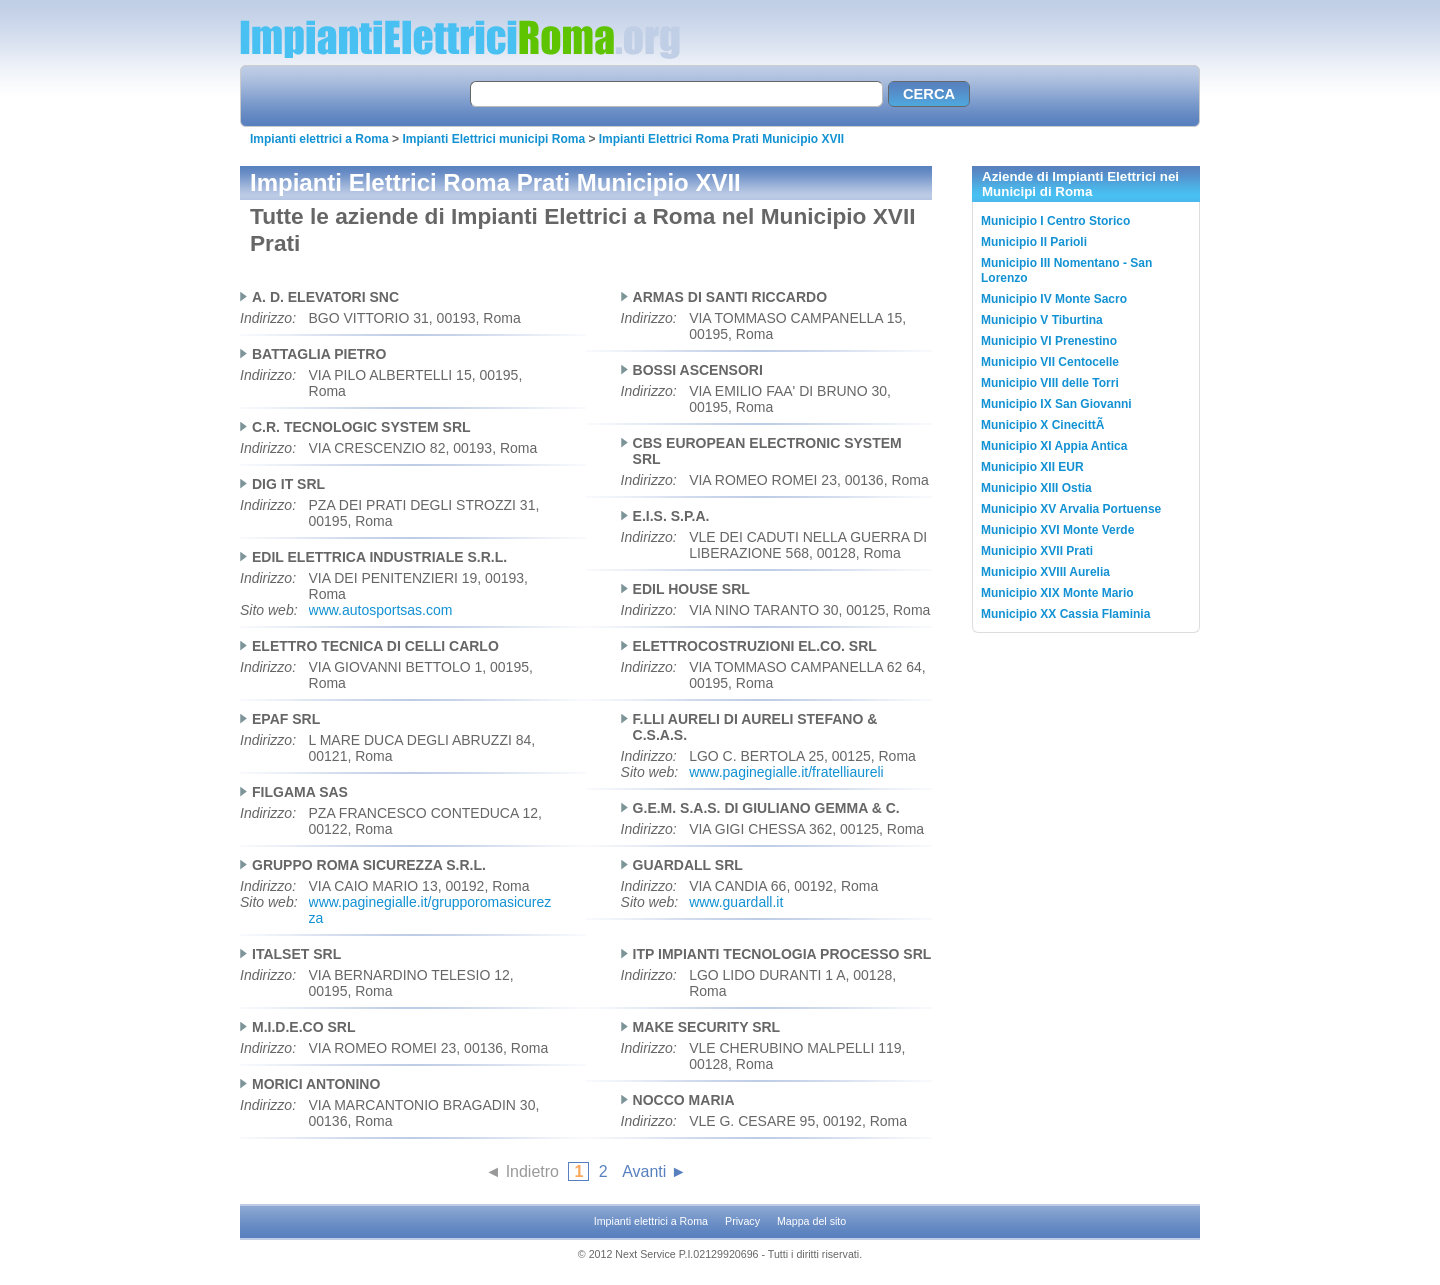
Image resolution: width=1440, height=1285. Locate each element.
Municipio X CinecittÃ (1044, 425)
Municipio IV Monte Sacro (1054, 299)
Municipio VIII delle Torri (1050, 383)
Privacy (742, 1221)
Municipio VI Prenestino (1049, 341)
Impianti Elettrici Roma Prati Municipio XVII (721, 139)
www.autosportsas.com (381, 610)
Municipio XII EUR (1032, 467)
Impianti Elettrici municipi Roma (493, 139)
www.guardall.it (736, 902)
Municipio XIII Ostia (1036, 488)
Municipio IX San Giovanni (1056, 404)
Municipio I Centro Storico (1055, 221)
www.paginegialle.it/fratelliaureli (786, 772)
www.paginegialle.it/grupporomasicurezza (430, 910)
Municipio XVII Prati (1037, 551)
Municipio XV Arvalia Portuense (1071, 509)
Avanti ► (654, 1171)
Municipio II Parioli (1034, 242)
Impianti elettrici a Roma (319, 139)
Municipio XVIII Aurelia (1045, 572)
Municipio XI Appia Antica (1054, 446)
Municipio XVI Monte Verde (1057, 530)
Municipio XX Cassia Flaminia (1065, 614)
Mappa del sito (811, 1221)
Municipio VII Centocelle (1050, 362)
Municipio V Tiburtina (1042, 320)
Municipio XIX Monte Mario (1057, 593)
